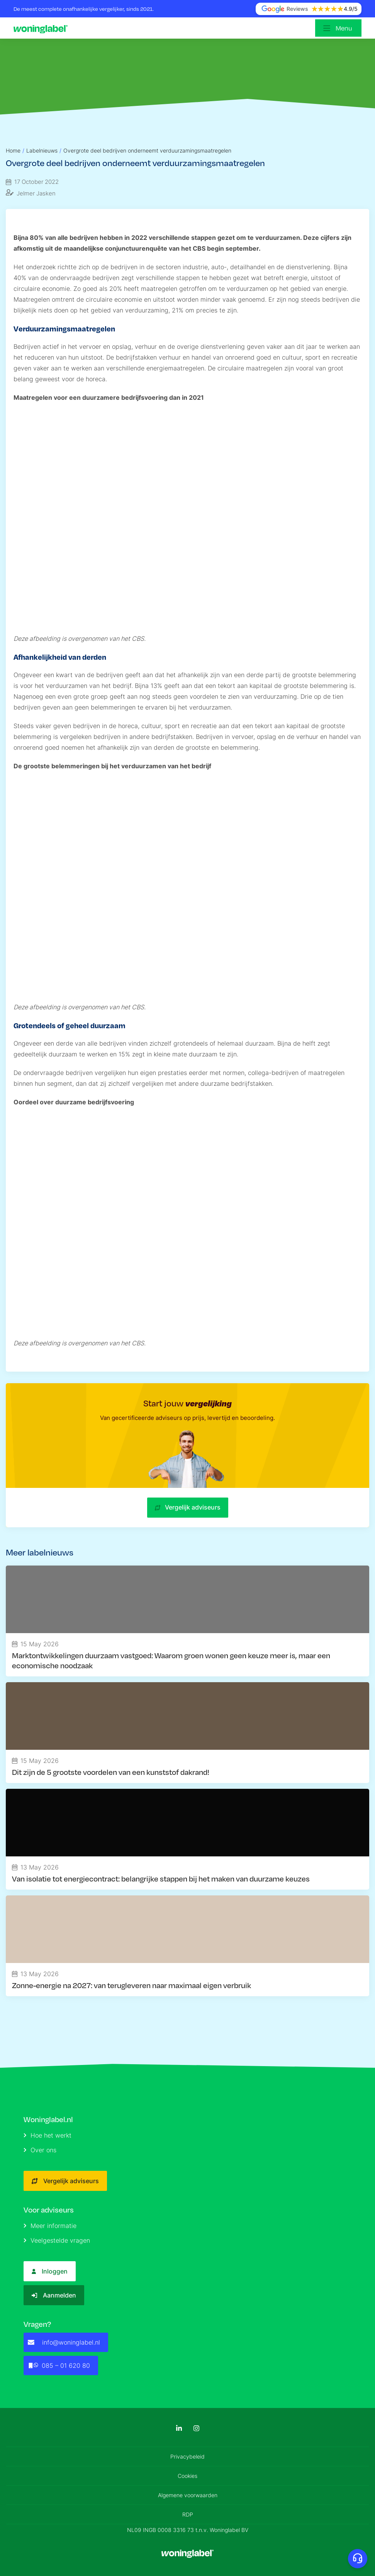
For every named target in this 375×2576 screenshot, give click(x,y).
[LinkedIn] (179, 2428)
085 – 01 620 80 (59, 2365)
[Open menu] (338, 28)
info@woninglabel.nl (64, 2342)
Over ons (40, 2150)
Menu (344, 28)
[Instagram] (196, 2428)
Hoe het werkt (47, 2135)
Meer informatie (50, 2226)
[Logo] (42, 28)
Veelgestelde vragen (57, 2240)
